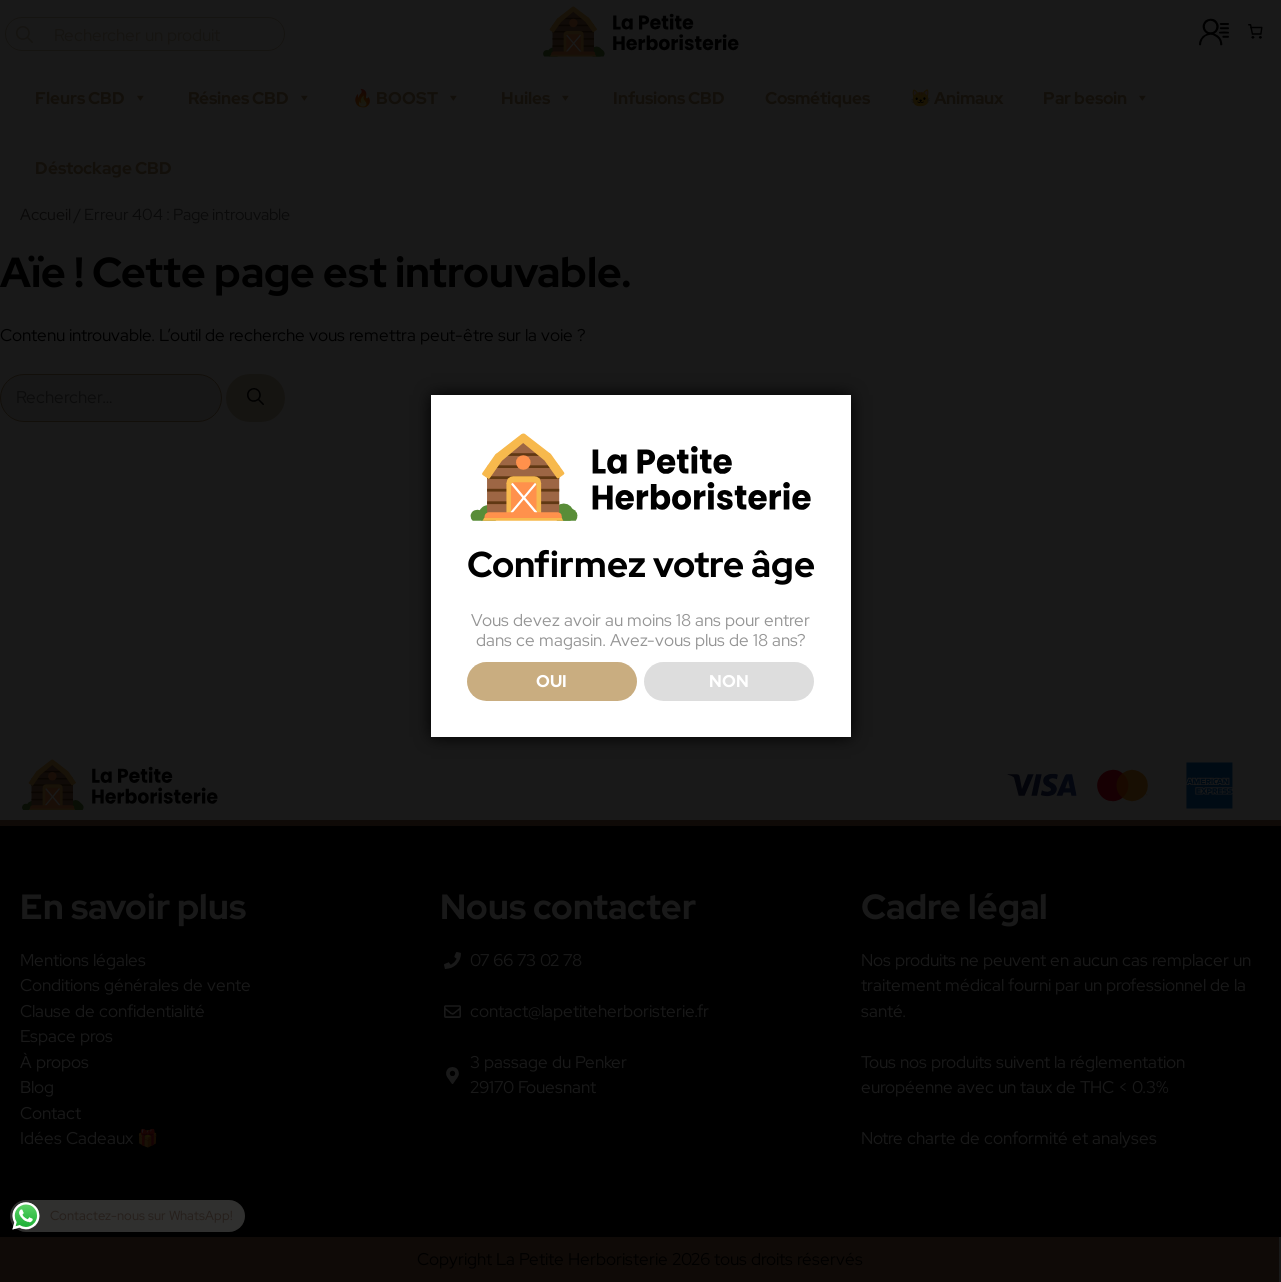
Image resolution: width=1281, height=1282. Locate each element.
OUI (551, 681)
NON (729, 681)
